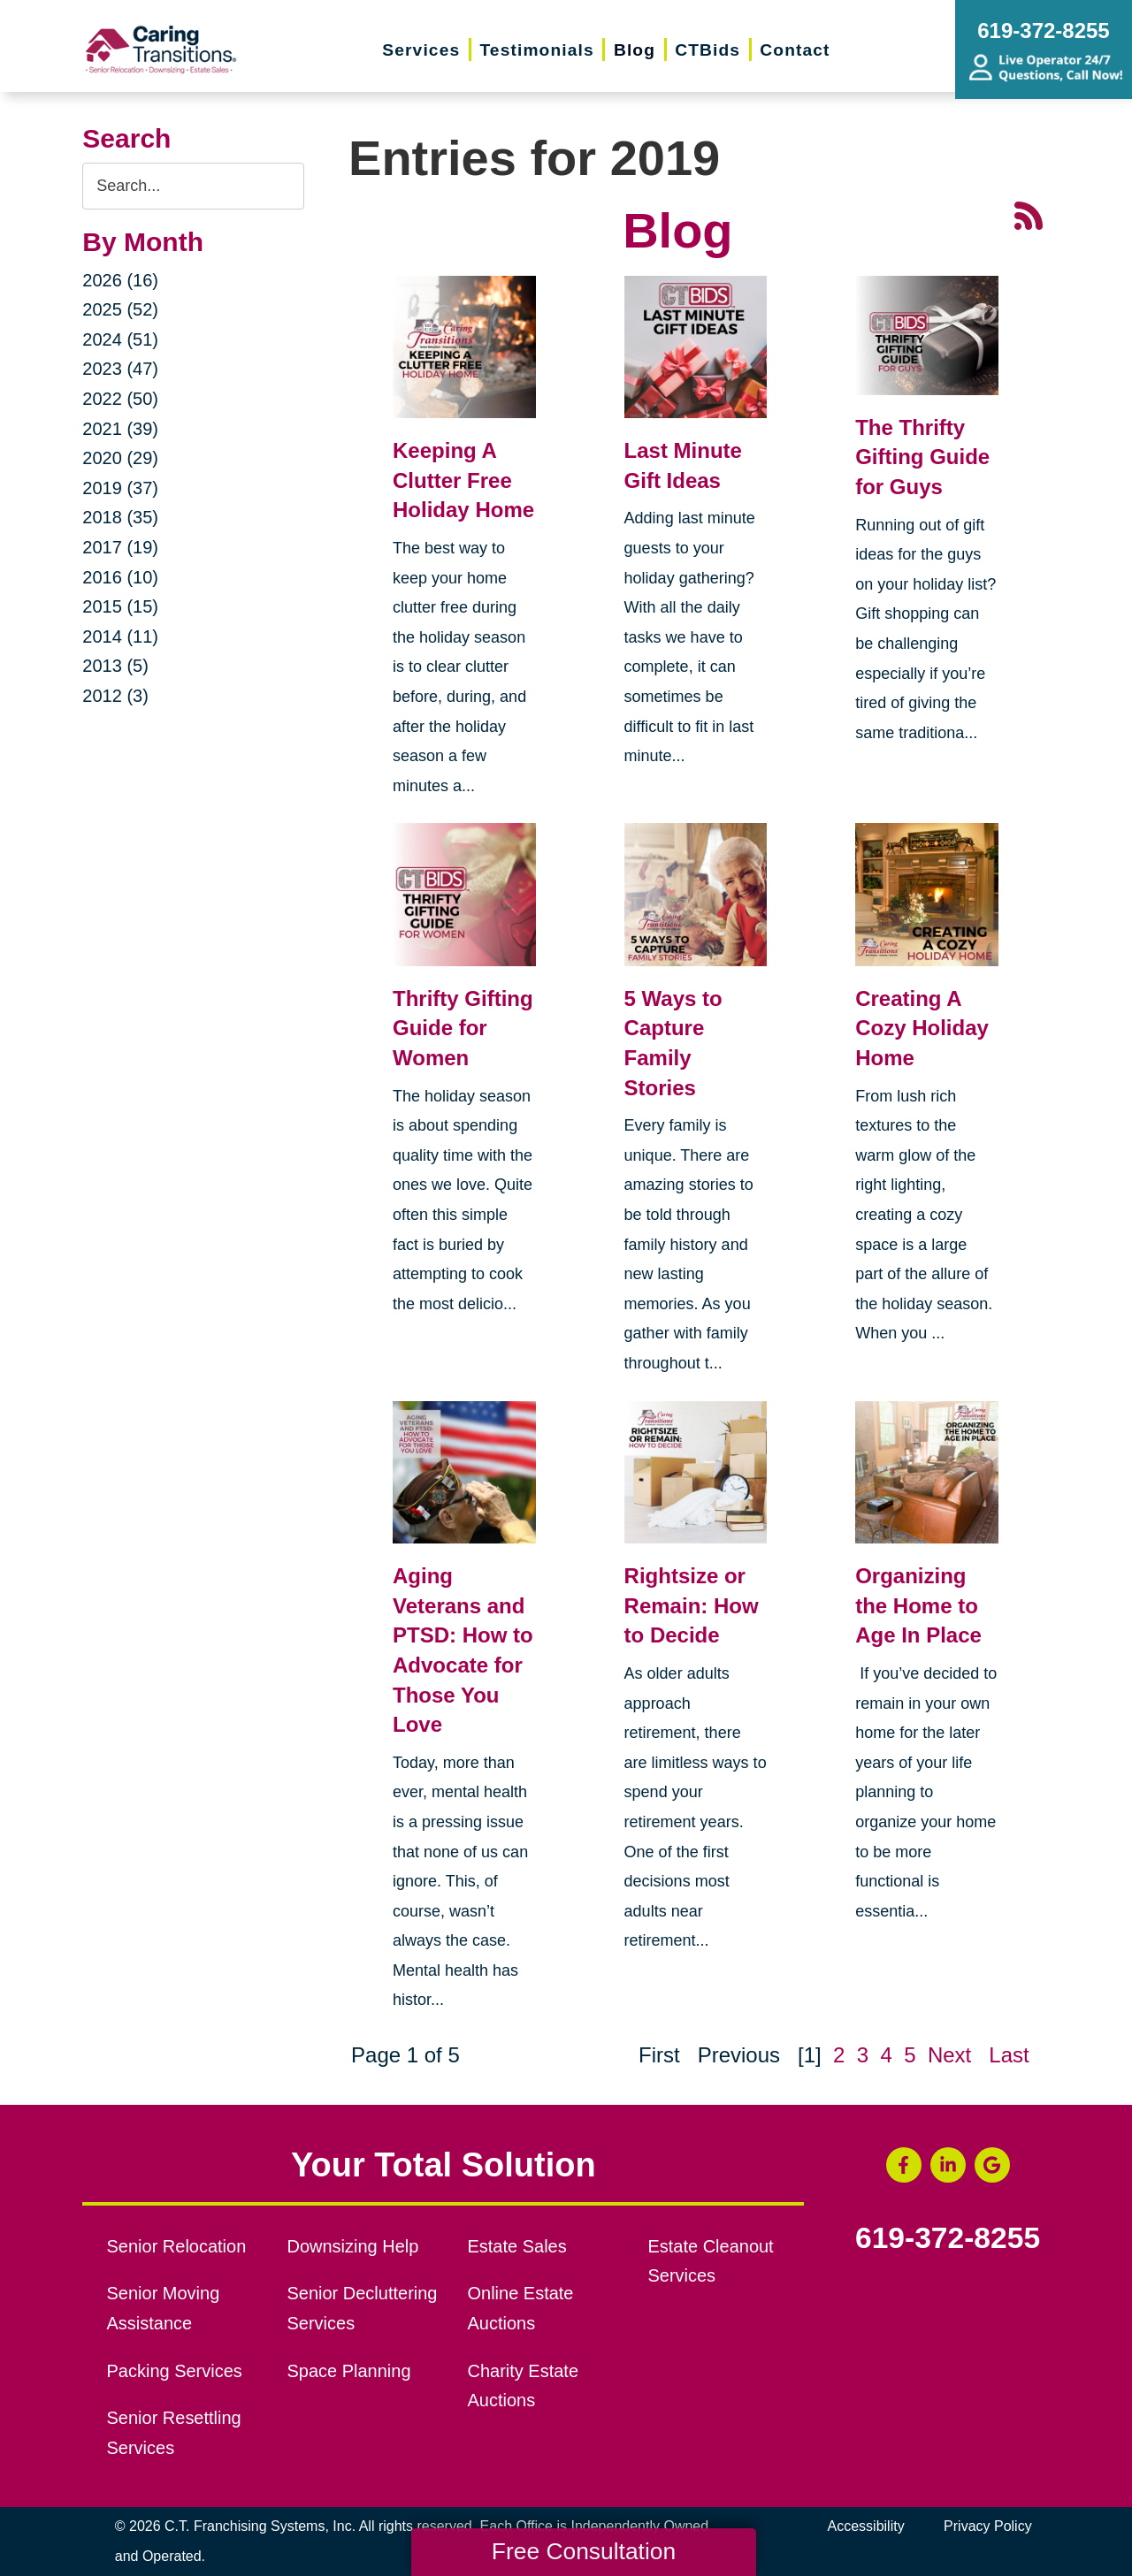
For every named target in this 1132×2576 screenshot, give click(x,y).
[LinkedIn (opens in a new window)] (948, 2165)
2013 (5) (115, 665)
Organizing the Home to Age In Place (918, 1605)
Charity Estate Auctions (522, 2386)
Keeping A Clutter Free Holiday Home (463, 480)
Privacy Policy (988, 2526)
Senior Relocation (177, 2246)
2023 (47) (120, 368)
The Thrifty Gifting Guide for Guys (922, 457)
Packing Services (174, 2371)
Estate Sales (516, 2246)
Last (1009, 2055)
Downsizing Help (353, 2246)
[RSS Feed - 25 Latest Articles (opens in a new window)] (1028, 213)
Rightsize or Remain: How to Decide (691, 1605)
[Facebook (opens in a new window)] (904, 2165)
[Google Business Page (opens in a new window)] (992, 2165)
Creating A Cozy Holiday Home (922, 1028)
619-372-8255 (947, 2238)
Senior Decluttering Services (362, 2308)
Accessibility (866, 2526)
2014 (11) (120, 636)
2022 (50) (120, 398)
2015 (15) (120, 606)
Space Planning (349, 2371)
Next (949, 2055)
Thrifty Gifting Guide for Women (463, 1028)
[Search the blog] (193, 186)
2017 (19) (120, 547)
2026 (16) (120, 280)
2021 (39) (120, 428)
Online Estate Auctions (520, 2308)
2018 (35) (120, 517)
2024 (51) (120, 339)
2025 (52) (120, 309)
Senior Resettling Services (174, 2433)
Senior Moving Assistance (163, 2308)
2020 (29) (120, 458)
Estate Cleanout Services (710, 2261)
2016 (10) (120, 577)
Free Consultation (584, 2551)
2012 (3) (115, 695)
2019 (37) (120, 488)
